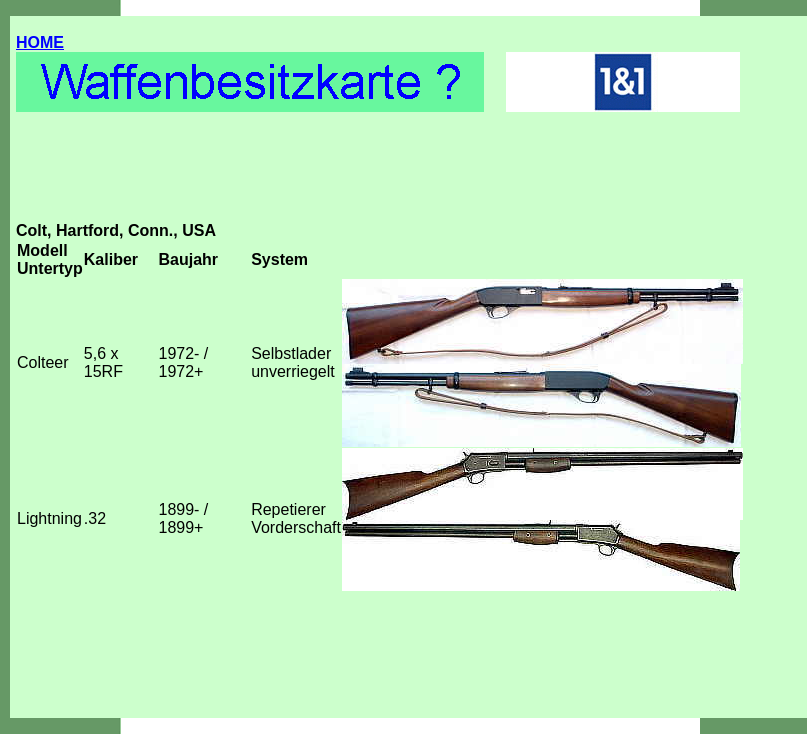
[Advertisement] (380, 177)
